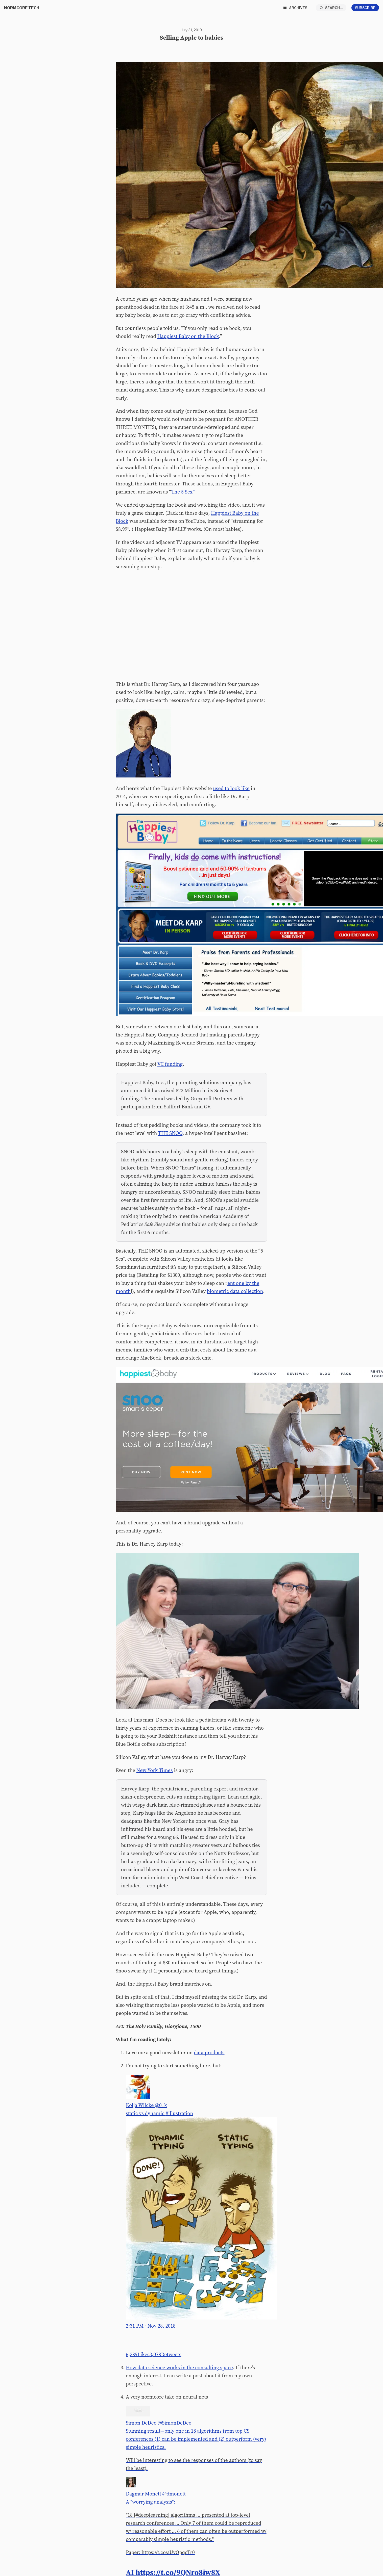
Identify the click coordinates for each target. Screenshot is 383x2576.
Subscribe (365, 8)
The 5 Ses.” (183, 491)
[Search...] (331, 7)
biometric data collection (235, 1291)
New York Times (154, 1770)
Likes (137, 2354)
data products (209, 2052)
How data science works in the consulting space (179, 2367)
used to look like (231, 788)
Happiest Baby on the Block (188, 336)
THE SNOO (170, 1133)
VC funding (170, 1064)
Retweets (165, 2354)
